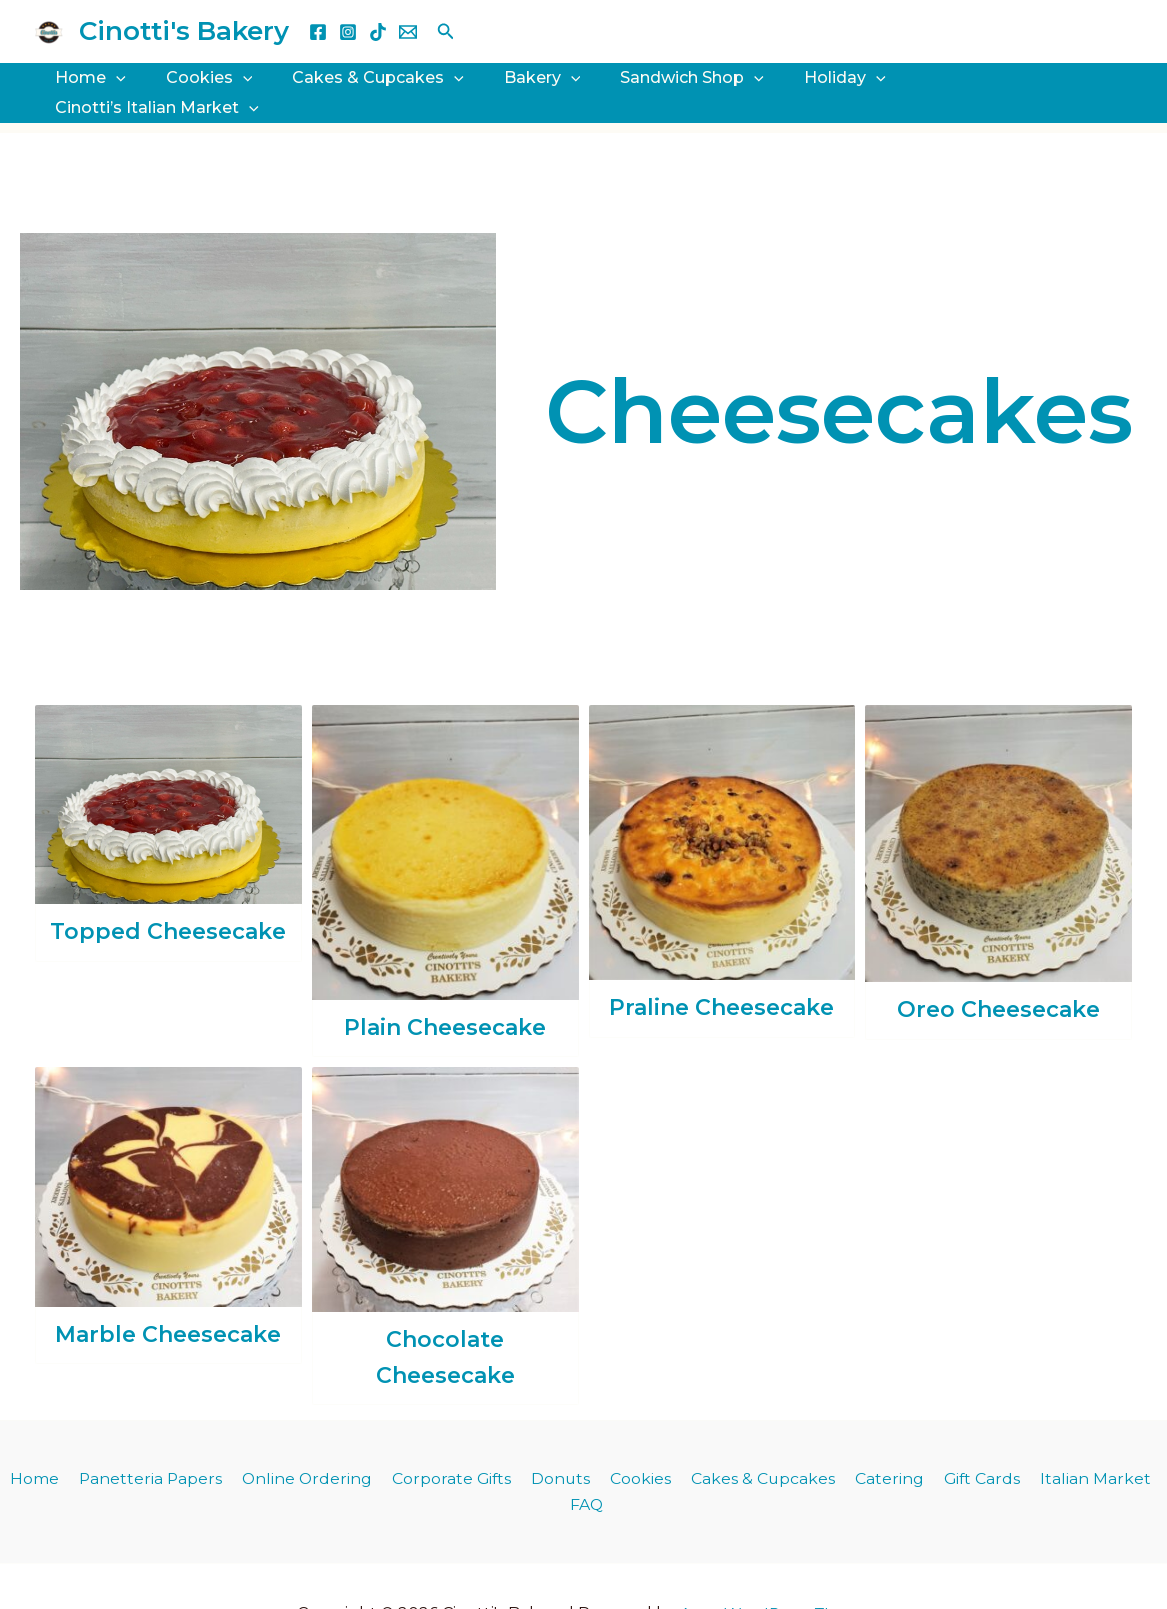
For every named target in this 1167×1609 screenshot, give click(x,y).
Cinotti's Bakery (184, 31)
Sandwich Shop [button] (656, 78)
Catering (860, 1449)
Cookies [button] (197, 78)
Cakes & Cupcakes (737, 1449)
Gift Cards (950, 1449)
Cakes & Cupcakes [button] (358, 78)
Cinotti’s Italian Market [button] (976, 78)
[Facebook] (318, 32)
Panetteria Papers (138, 1449)
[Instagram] (348, 32)
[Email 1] (408, 32)
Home (25, 1449)
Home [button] (86, 78)
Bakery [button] (514, 78)
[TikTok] (378, 32)
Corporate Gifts (435, 1449)
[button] (446, 32)
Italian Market (1060, 1449)
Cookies (618, 1449)
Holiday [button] (801, 78)
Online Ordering (293, 1449)
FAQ (1149, 1449)
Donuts (542, 1449)
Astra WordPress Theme (775, 1558)
